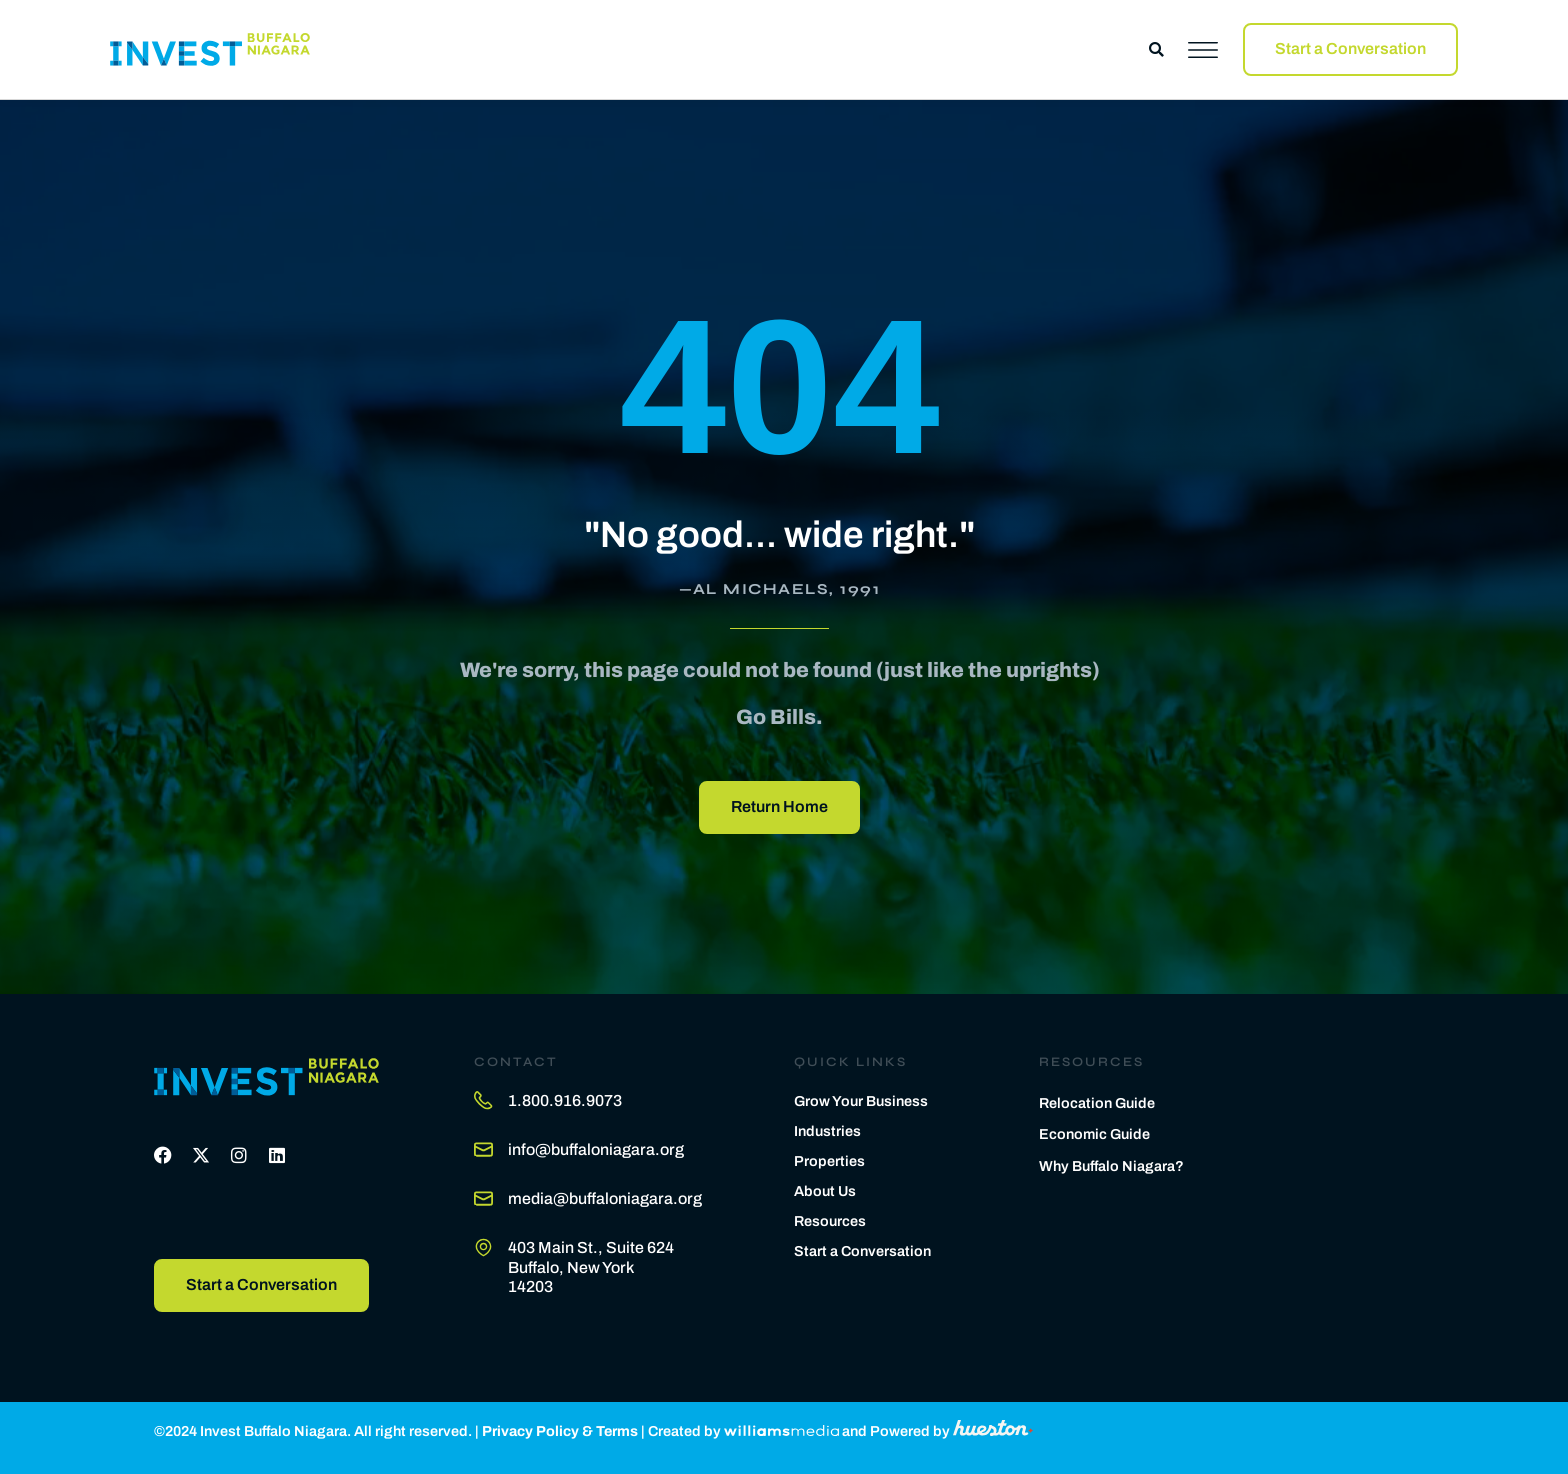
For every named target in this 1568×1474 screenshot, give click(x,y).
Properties (829, 1161)
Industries (827, 1131)
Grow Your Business (861, 1101)
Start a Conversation (862, 1251)
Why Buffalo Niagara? (1111, 1166)
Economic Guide (1094, 1134)
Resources (830, 1221)
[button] (1156, 49)
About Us (825, 1191)
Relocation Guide (1097, 1103)
